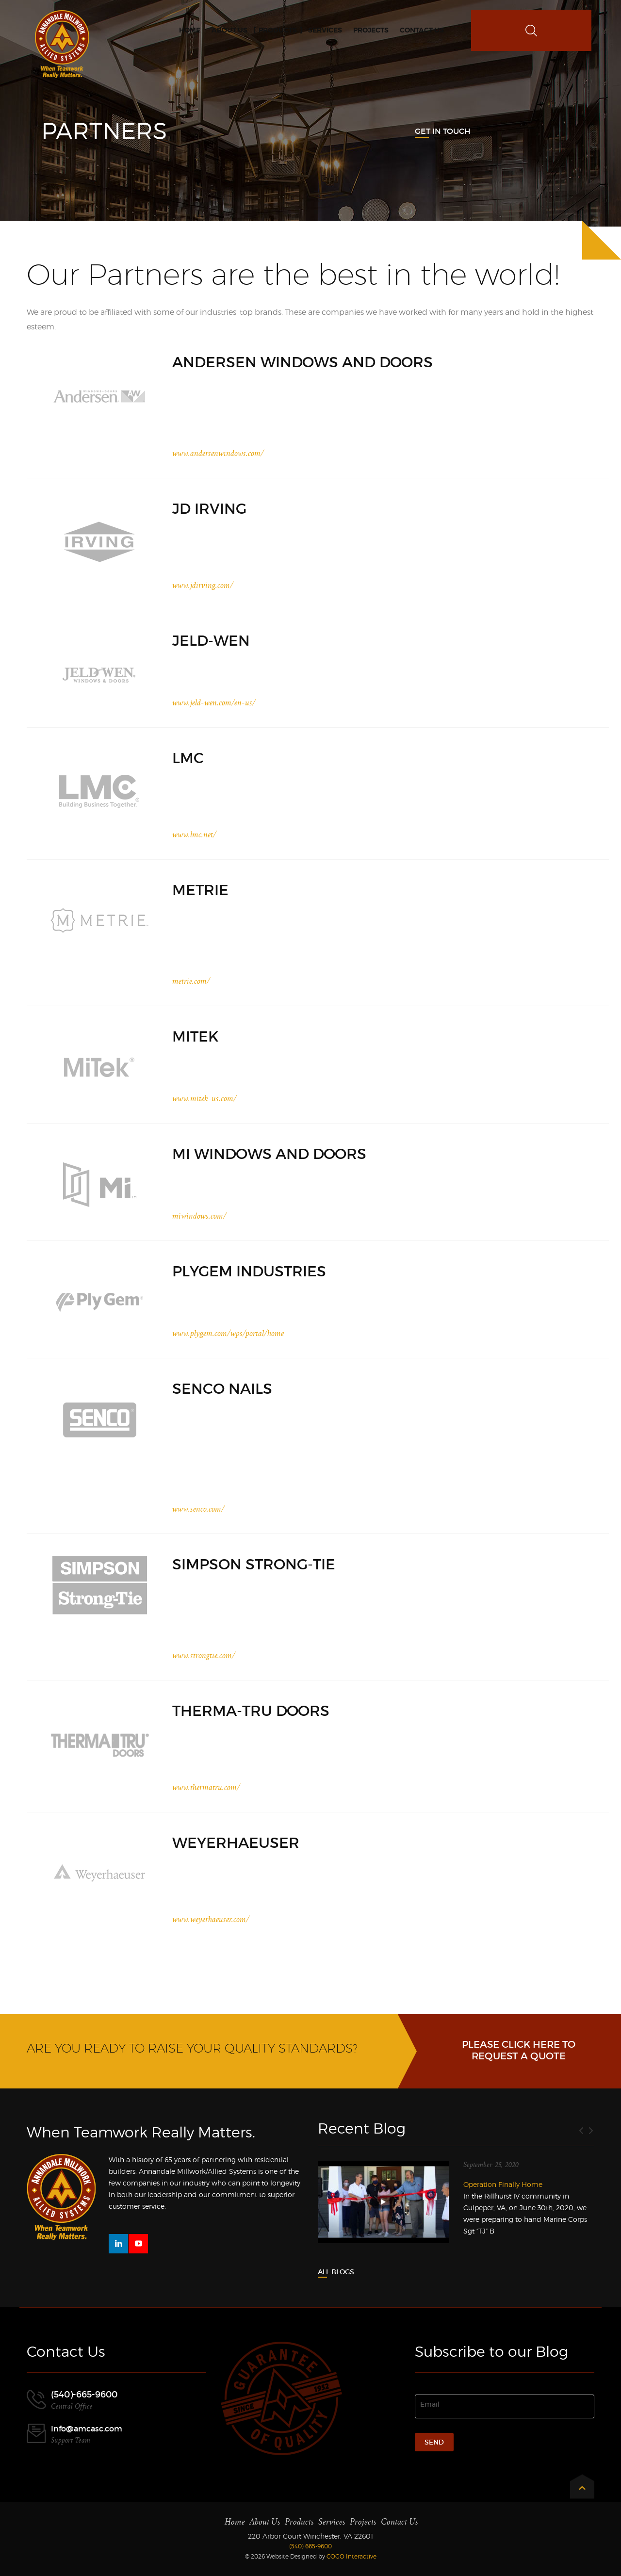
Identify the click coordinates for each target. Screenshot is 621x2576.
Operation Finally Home (502, 2184)
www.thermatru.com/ (206, 1788)
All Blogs (336, 2271)
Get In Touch (443, 131)
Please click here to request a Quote (518, 2050)
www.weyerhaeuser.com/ (210, 1919)
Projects (363, 2522)
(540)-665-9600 (84, 2394)
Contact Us (399, 2522)
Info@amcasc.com (86, 2428)
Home (235, 2522)
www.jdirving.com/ (202, 585)
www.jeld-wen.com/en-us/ (214, 703)
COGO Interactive (351, 2556)
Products (299, 2522)
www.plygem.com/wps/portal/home (228, 1333)
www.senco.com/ (198, 1509)
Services (331, 2522)
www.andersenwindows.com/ (218, 453)
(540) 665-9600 (310, 2546)
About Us (264, 2522)
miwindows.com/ (199, 1216)
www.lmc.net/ (194, 835)
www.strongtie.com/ (203, 1656)
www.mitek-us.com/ (204, 1099)
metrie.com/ (191, 981)
